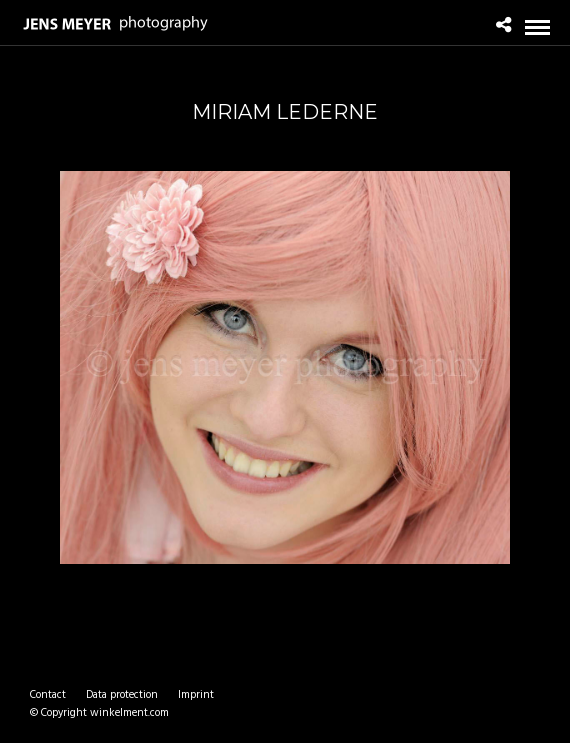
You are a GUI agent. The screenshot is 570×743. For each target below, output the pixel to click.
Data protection (122, 695)
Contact (48, 695)
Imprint (196, 695)
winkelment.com (129, 713)
